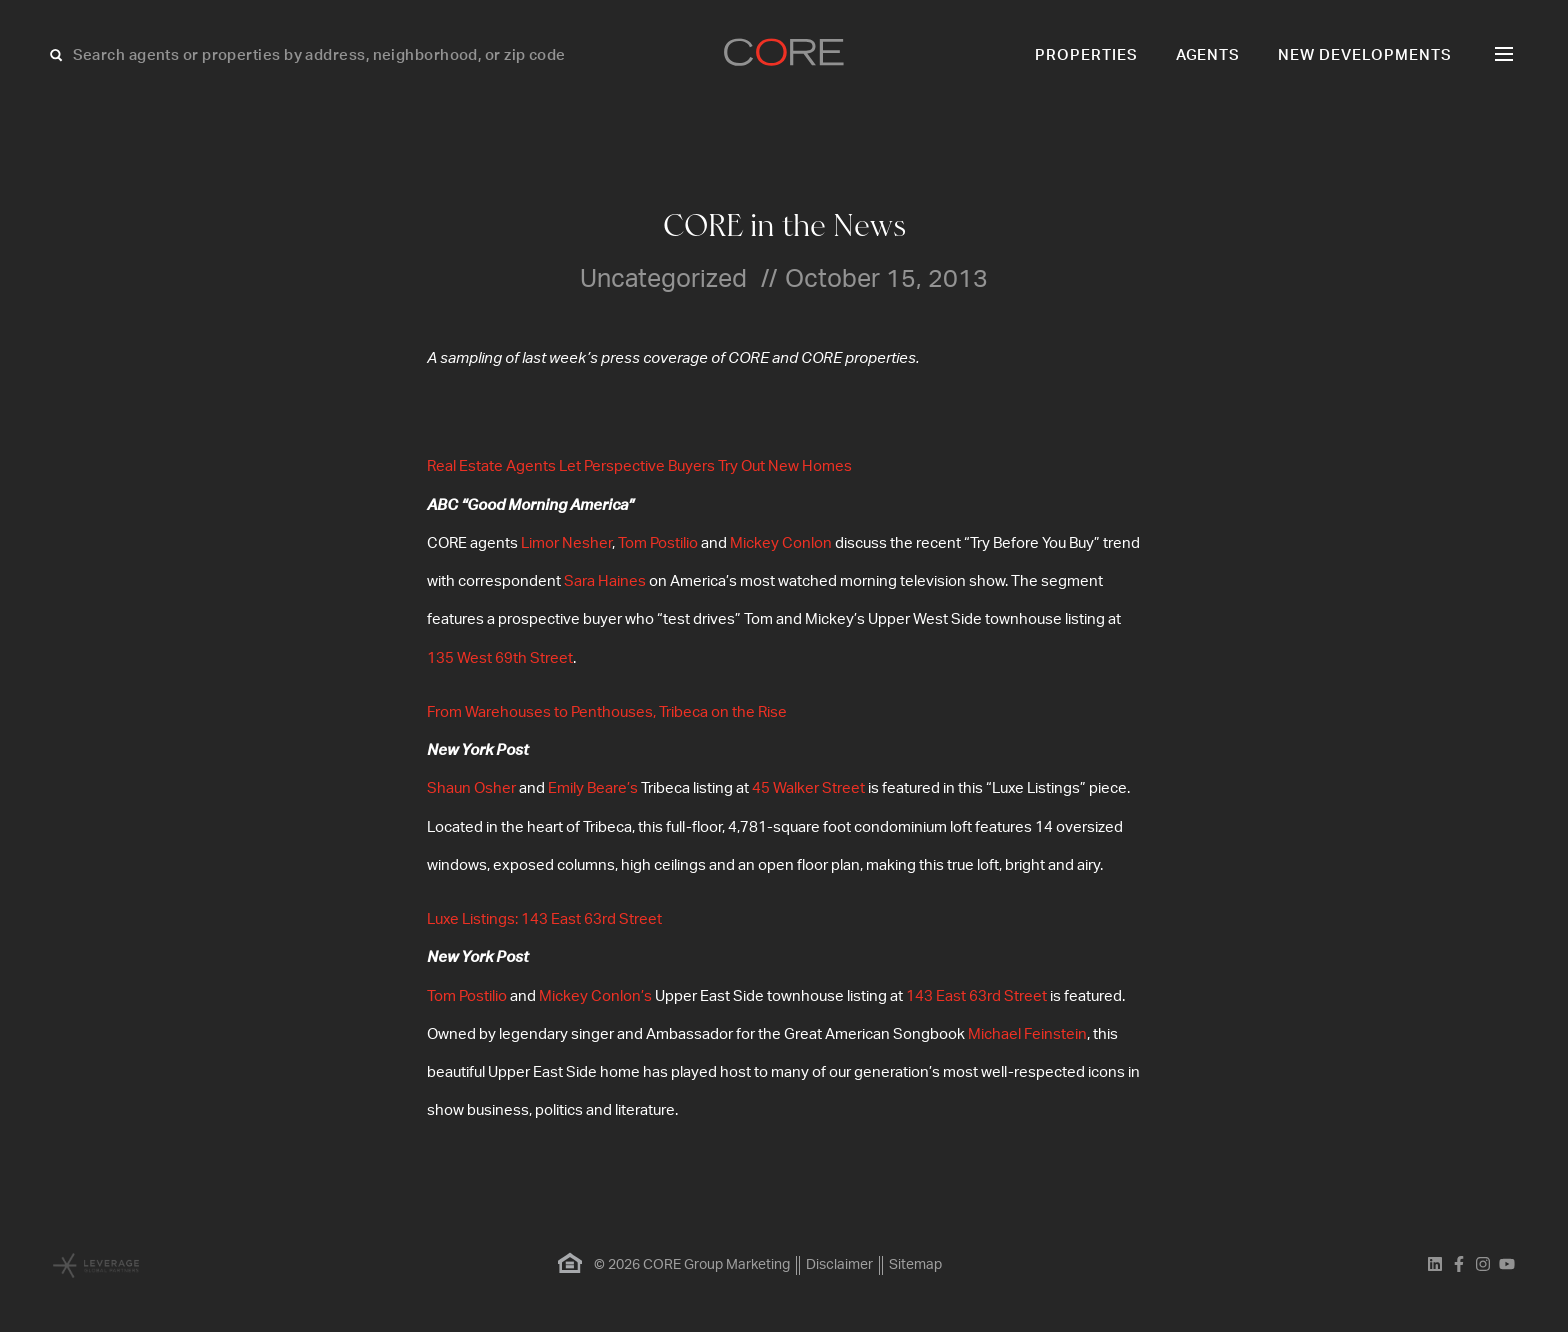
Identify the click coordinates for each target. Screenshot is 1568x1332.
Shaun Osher (471, 788)
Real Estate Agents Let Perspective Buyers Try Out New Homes (639, 466)
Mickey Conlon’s (595, 996)
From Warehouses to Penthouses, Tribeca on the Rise (607, 712)
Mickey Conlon (781, 543)
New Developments (1365, 55)
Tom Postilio (658, 543)
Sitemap (915, 1265)
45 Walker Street (808, 788)
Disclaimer (839, 1265)
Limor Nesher (566, 543)
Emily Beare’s (593, 788)
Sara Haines (605, 581)
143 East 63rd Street (976, 996)
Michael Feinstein (1027, 1034)
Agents (1208, 55)
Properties (1086, 55)
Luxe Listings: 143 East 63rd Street (544, 919)
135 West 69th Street (500, 658)
